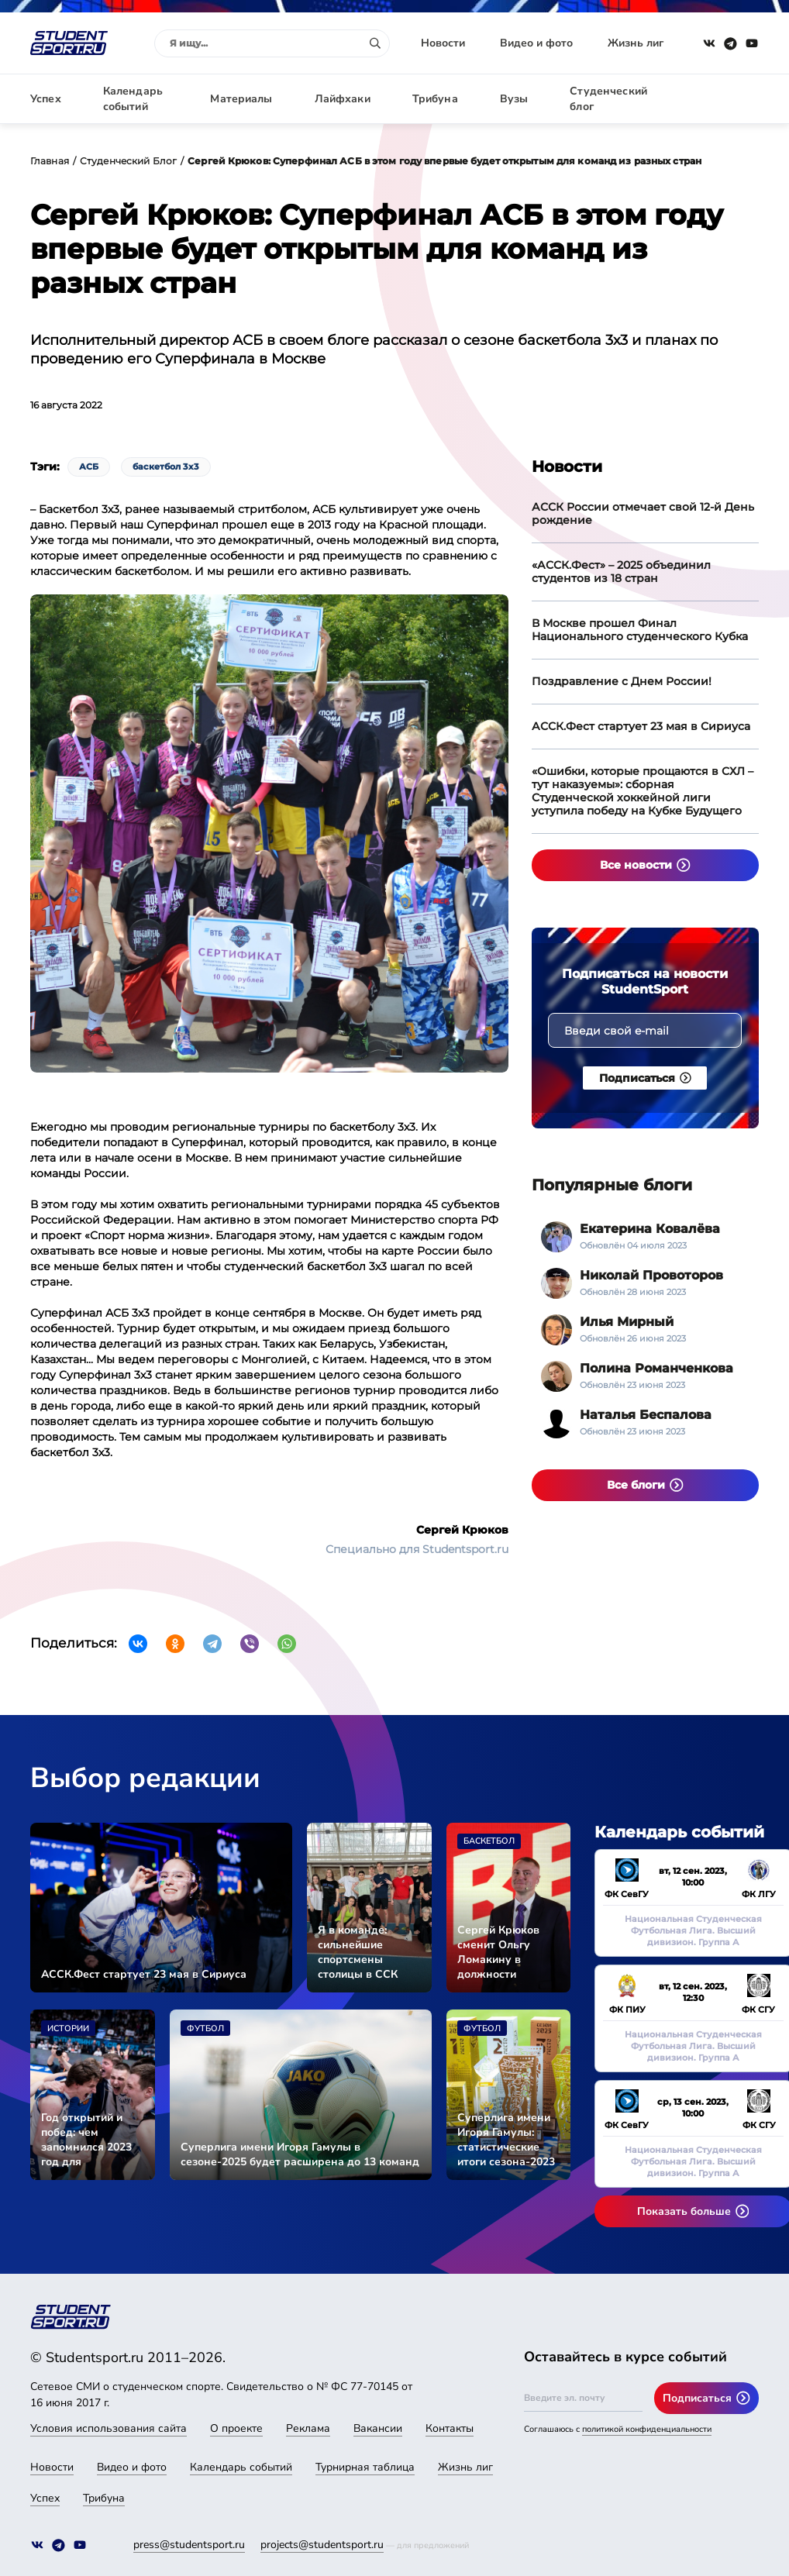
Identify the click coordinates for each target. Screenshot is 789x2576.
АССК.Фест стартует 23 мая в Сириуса (641, 726)
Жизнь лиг (635, 43)
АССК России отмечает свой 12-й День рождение (643, 513)
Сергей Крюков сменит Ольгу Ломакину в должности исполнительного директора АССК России (503, 1952)
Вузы (514, 98)
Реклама (308, 2428)
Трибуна (435, 98)
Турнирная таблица (365, 2467)
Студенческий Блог (128, 161)
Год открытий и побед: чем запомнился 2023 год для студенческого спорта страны (86, 2139)
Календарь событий (133, 99)
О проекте (236, 2428)
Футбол (205, 2028)
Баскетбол (489, 1841)
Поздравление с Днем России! (621, 681)
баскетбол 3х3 (166, 466)
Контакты (450, 2428)
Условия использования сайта (108, 2428)
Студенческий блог (608, 99)
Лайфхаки (342, 98)
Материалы (241, 98)
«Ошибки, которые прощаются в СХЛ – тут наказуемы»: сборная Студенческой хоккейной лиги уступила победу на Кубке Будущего (642, 791)
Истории (68, 2028)
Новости (443, 43)
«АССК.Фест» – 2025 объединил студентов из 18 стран (621, 571)
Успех (45, 98)
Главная (49, 161)
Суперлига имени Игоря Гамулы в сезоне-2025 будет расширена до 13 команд (300, 2154)
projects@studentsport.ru (322, 2544)
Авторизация (724, 98)
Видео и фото (536, 43)
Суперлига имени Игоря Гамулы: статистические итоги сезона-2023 (506, 2139)
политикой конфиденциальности (646, 2429)
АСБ (88, 466)
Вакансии (377, 2428)
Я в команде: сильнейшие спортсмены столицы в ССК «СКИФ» (358, 1952)
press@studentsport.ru (189, 2544)
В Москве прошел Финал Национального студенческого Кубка (640, 629)
